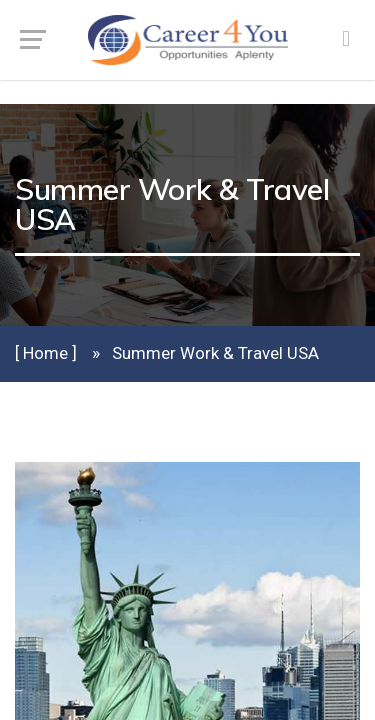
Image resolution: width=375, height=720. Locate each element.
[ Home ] (46, 353)
